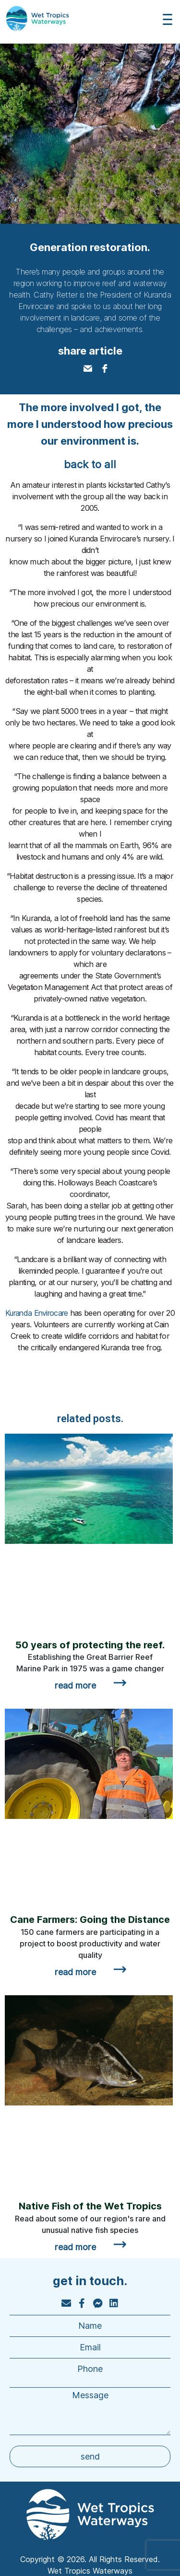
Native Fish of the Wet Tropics (90, 2206)
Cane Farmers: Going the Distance (90, 1919)
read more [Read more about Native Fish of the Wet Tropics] (75, 2247)
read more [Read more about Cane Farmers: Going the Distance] (75, 1972)
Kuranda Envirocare (36, 1313)
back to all (90, 464)
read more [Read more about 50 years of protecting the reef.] (75, 1685)
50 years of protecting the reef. (90, 1645)
